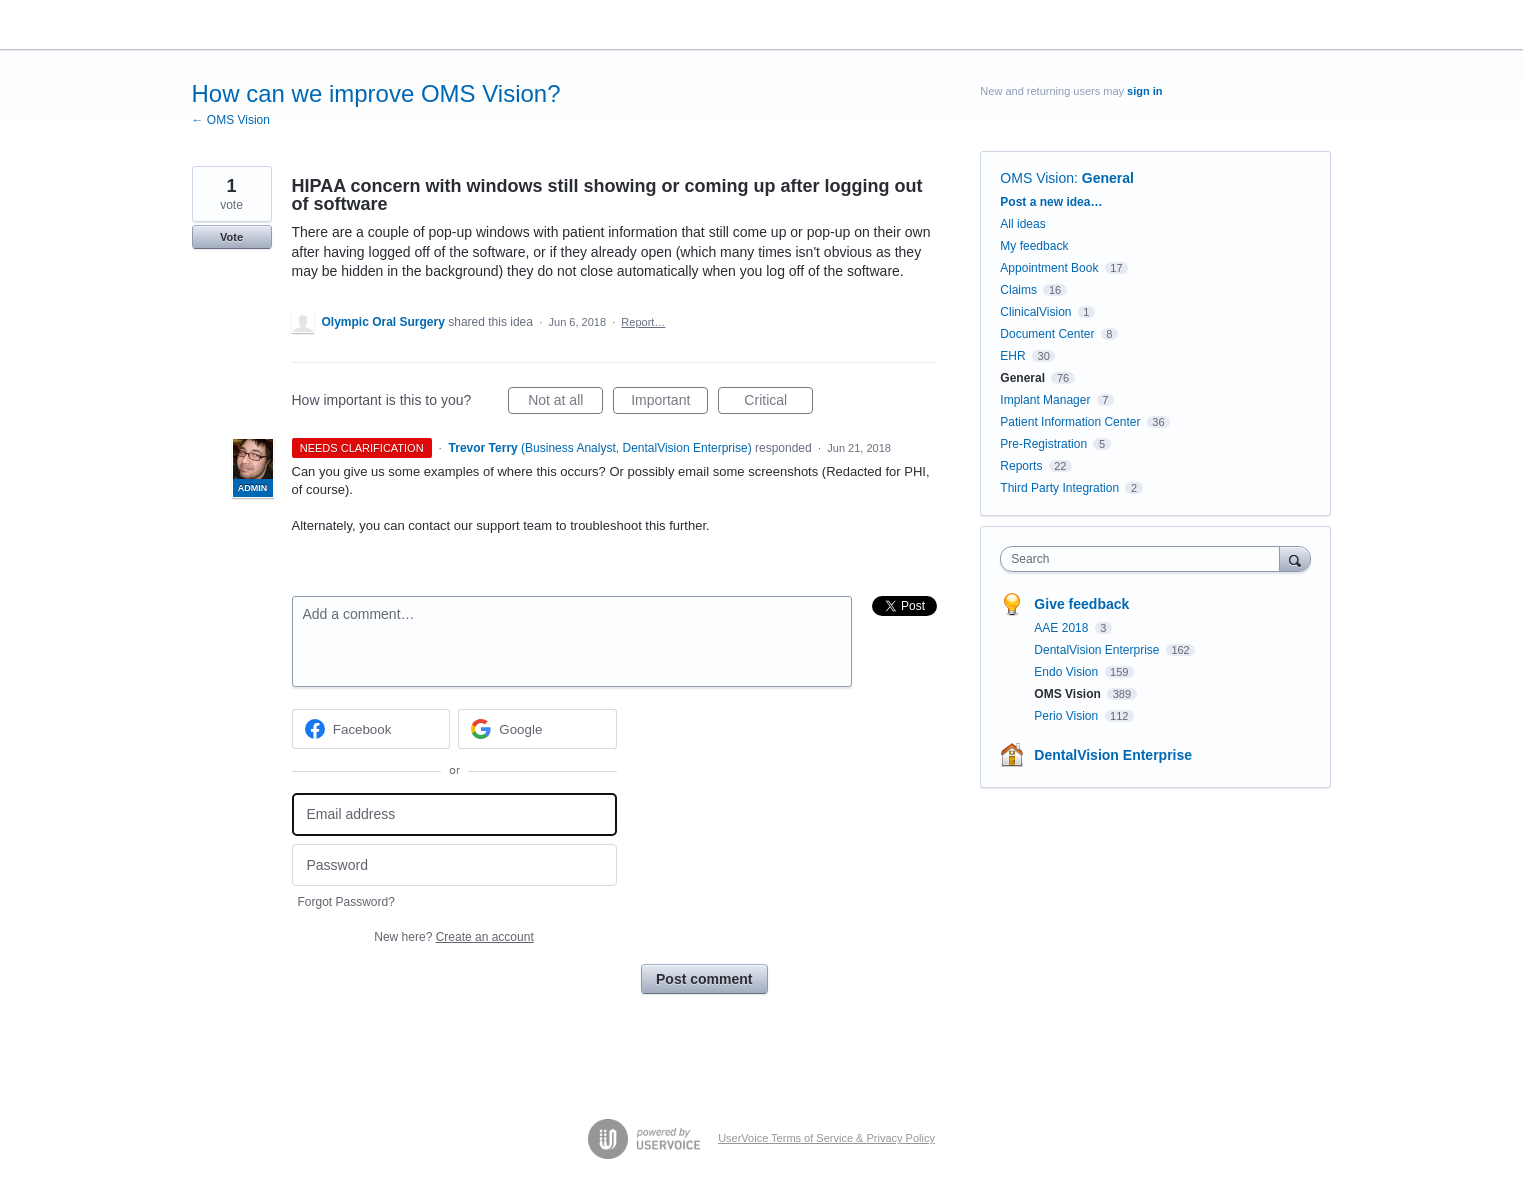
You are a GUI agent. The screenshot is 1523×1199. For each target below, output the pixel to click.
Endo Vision (1067, 672)
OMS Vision (1037, 178)
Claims (1018, 290)
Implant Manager (1045, 400)
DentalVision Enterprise (1098, 650)
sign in (1144, 91)
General (1108, 178)
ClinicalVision (1035, 312)
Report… (643, 322)
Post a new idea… (1051, 202)
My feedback (1034, 246)
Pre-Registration (1043, 444)
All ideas (1022, 224)
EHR (1012, 356)
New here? (453, 937)
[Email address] (454, 814)
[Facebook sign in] (371, 729)
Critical (778, 403)
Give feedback (1081, 604)
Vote (231, 237)
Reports (1021, 466)
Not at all (565, 403)
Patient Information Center (1070, 422)
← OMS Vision (231, 120)
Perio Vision (1067, 716)
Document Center (1047, 334)
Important (669, 403)
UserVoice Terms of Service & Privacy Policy (826, 1138)
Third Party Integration (1059, 488)
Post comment (704, 979)
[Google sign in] (537, 729)
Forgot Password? (346, 902)
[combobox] (1144, 559)
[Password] (454, 865)
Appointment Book (1049, 268)
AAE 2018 (1062, 628)
